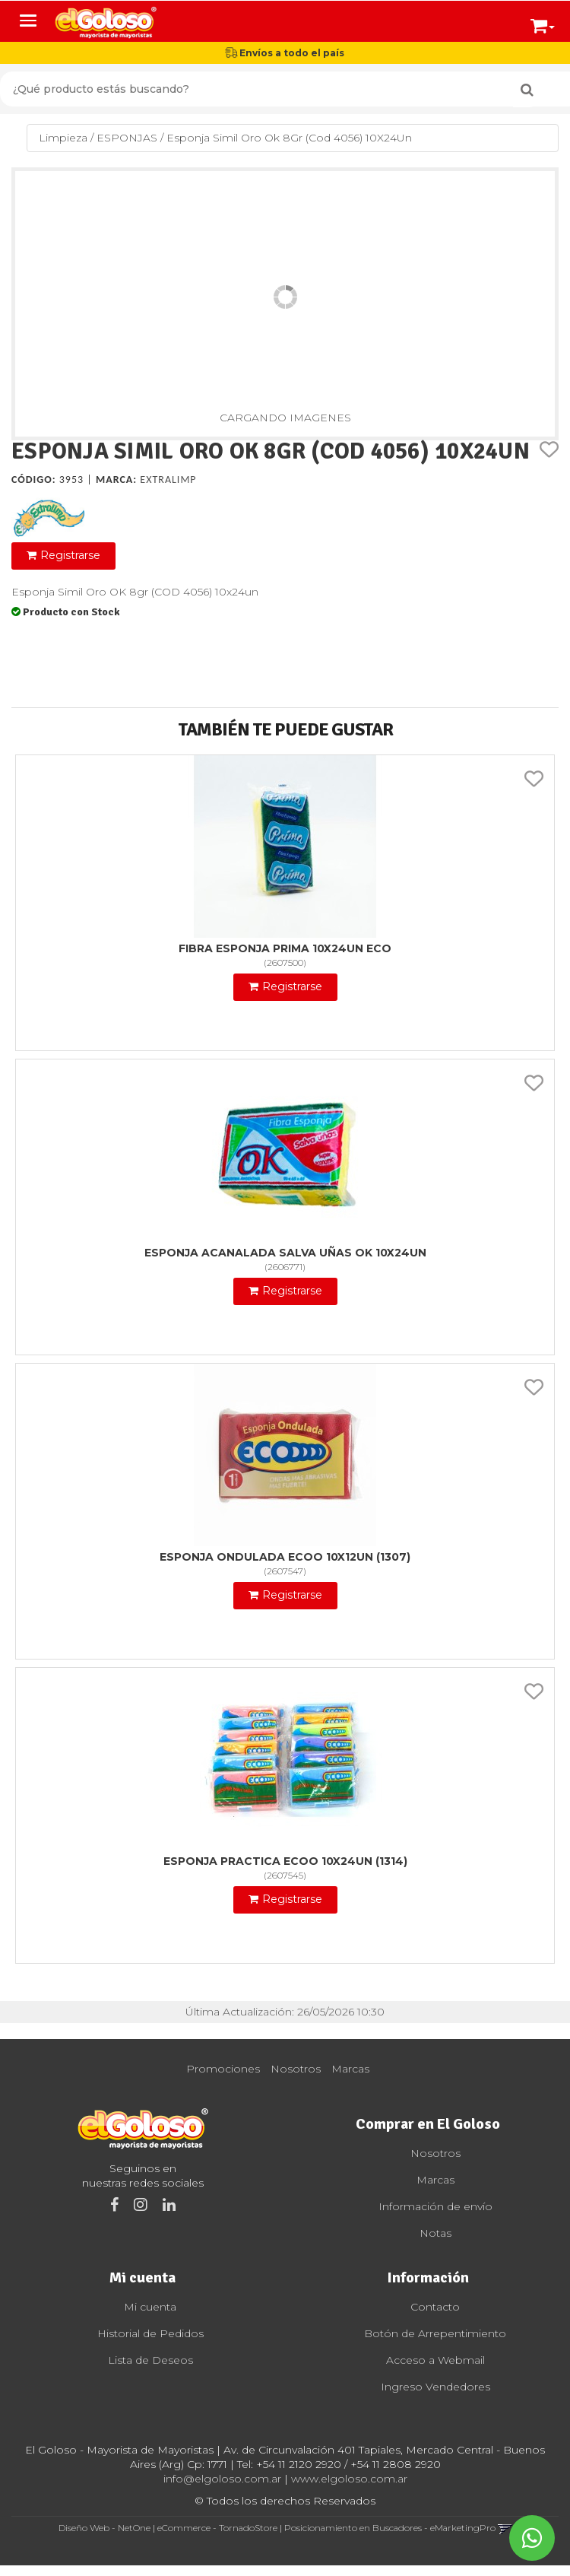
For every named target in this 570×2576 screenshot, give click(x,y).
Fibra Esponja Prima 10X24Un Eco (285, 948)
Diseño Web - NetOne (104, 2527)
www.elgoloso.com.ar (349, 2478)
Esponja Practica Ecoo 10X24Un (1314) (285, 1861)
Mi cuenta (150, 2307)
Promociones (223, 2069)
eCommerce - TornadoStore (217, 2527)
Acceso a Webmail (435, 2360)
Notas (435, 2233)
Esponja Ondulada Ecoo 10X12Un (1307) (285, 1557)
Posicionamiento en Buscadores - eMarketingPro (390, 2527)
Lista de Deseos (150, 2360)
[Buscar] (527, 89)
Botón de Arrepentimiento (435, 2333)
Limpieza (63, 138)
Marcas (350, 2069)
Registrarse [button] (70, 555)
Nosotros (296, 2069)
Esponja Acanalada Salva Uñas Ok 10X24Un (285, 1252)
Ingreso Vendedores (435, 2386)
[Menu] (28, 20)
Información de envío (435, 2206)
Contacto (435, 2307)
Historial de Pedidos (150, 2333)
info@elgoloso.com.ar (222, 2478)
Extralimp (168, 479)
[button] (542, 23)
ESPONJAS (127, 138)
